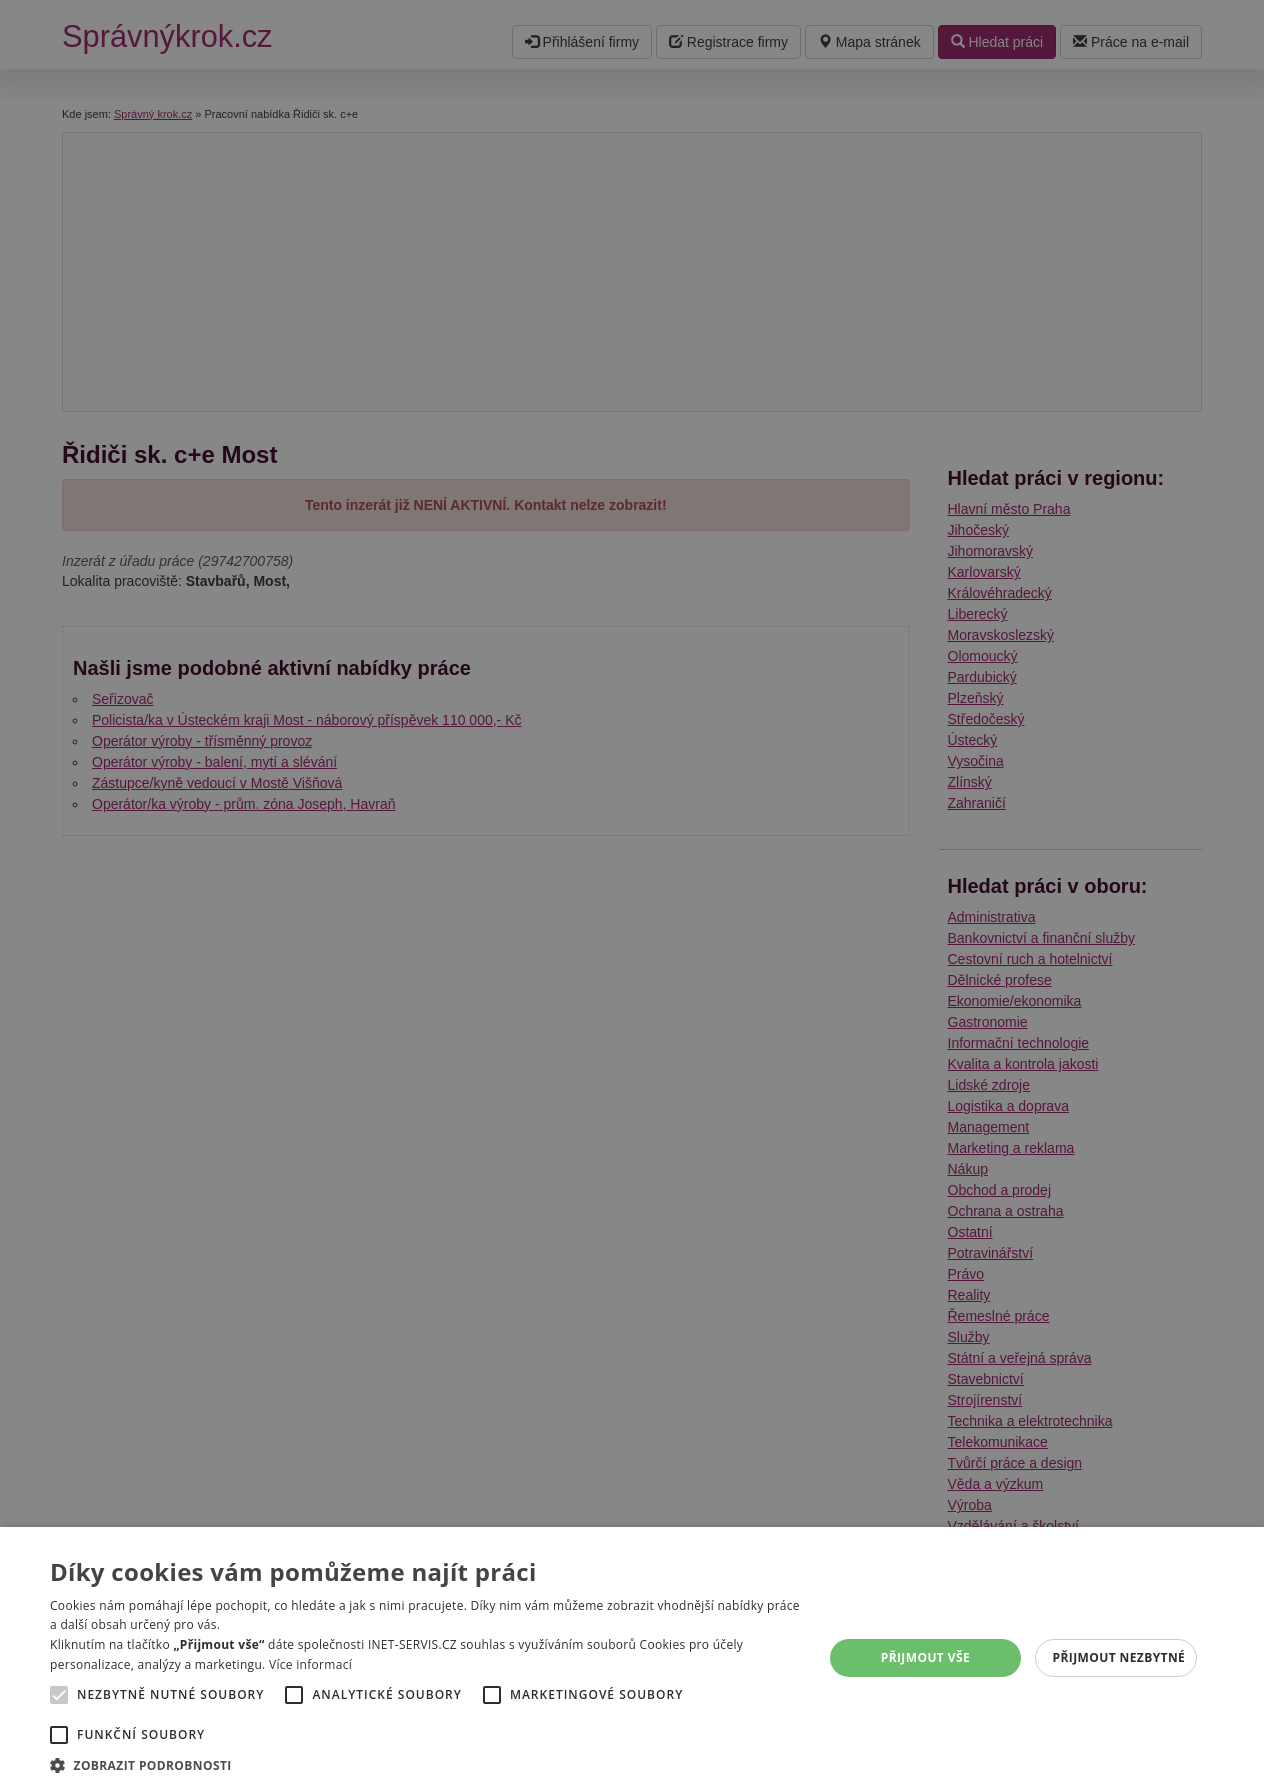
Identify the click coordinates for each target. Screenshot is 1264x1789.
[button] (425, 1764)
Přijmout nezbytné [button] (1119, 1657)
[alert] (632, 894)
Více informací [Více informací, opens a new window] (310, 1664)
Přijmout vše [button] (925, 1657)
